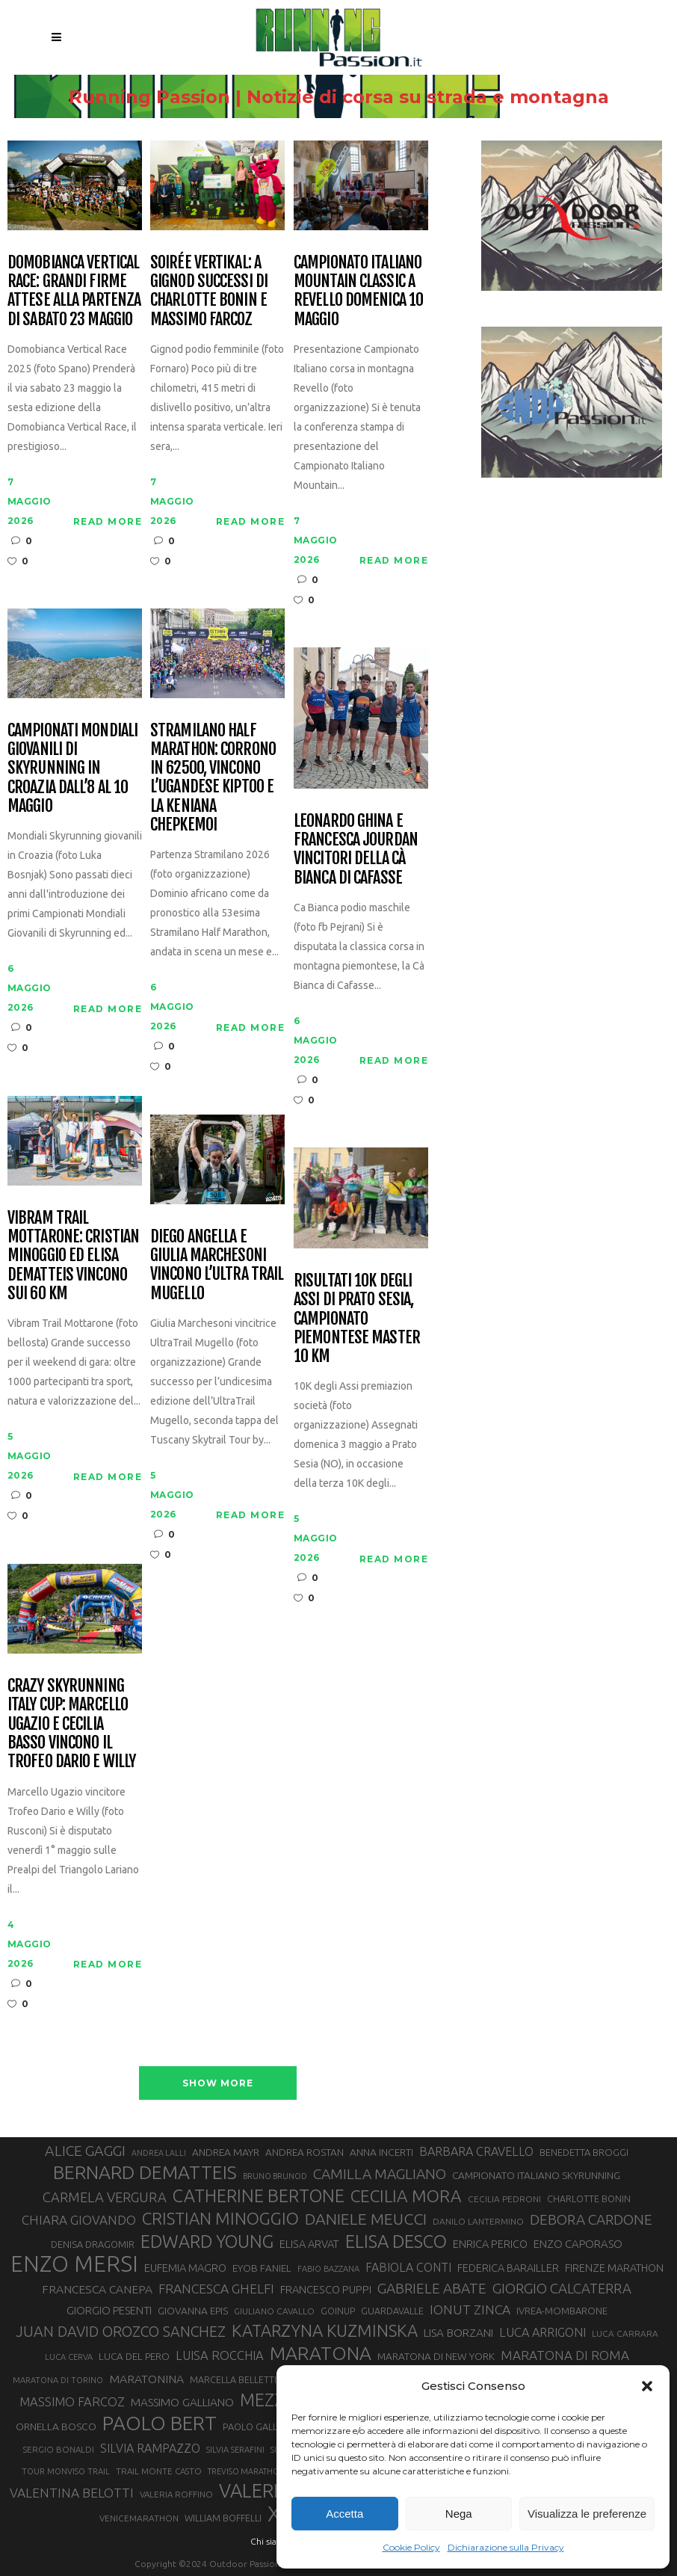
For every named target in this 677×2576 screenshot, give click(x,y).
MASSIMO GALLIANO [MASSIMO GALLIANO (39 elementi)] (182, 2402)
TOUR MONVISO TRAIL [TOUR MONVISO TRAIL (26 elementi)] (66, 2471)
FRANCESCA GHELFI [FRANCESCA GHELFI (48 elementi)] (216, 2288)
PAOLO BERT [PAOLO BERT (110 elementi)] (159, 2422)
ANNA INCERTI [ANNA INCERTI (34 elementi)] (381, 2152)
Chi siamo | (272, 2541)
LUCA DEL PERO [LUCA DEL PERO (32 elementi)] (134, 2356)
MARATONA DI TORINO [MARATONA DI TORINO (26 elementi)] (58, 2380)
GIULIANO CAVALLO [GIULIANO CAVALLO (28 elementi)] (274, 2311)
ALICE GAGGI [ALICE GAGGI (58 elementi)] (85, 2150)
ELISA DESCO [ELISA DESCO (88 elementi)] (396, 2242)
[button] (647, 2386)
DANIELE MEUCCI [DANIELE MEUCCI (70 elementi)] (366, 2219)
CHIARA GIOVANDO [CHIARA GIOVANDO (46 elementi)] (79, 2220)
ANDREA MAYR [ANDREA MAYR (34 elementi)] (225, 2152)
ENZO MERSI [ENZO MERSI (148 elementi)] (74, 2264)
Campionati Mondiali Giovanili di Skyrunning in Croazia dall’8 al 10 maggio (72, 768)
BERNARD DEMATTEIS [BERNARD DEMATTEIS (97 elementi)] (145, 2172)
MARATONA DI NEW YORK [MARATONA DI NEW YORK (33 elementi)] (436, 2356)
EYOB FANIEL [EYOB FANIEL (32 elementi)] (261, 2268)
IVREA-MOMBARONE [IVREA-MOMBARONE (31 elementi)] (562, 2310)
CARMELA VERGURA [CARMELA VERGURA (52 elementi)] (105, 2197)
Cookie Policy (411, 2547)
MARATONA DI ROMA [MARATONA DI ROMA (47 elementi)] (565, 2355)
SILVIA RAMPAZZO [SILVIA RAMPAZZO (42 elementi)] (150, 2448)
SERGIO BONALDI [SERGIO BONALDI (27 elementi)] (58, 2449)
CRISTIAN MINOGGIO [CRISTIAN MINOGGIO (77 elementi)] (220, 2218)
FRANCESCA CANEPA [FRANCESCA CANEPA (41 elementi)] (97, 2289)
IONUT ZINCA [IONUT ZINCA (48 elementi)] (470, 2309)
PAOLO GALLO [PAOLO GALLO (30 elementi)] (254, 2426)
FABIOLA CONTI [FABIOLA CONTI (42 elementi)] (408, 2267)
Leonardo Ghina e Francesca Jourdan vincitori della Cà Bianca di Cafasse (356, 849)
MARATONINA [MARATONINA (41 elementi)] (146, 2378)
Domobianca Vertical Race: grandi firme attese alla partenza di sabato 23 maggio (73, 290)
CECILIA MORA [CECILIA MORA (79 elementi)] (406, 2196)
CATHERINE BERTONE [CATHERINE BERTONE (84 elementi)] (258, 2195)
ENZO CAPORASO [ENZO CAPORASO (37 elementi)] (578, 2243)
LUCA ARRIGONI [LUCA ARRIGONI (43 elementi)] (542, 2332)
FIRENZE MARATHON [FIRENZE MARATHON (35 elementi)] (614, 2268)
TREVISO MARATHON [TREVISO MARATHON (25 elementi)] (246, 2471)
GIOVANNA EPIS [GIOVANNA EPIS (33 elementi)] (193, 2311)
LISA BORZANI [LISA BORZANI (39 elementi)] (458, 2332)
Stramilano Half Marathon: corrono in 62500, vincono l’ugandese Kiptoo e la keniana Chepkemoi (213, 777)
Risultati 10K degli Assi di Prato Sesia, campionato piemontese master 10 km (357, 1318)
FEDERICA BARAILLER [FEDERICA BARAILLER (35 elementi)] (508, 2268)
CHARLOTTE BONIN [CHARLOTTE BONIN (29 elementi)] (589, 2198)
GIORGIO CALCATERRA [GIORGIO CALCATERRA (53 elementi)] (561, 2288)
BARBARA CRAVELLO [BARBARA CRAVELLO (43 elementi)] (476, 2151)
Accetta (344, 2513)
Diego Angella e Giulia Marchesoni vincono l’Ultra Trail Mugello (217, 1264)
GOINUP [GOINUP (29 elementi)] (338, 2310)
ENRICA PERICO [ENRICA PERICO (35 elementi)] (490, 2244)
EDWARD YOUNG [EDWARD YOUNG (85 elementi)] (206, 2241)
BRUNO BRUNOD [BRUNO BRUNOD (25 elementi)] (275, 2176)
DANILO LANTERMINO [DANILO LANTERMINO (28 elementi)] (478, 2221)
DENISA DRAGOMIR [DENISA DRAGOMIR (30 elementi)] (93, 2244)
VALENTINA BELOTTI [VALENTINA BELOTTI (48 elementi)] (72, 2493)
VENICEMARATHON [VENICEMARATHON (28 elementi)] (139, 2518)
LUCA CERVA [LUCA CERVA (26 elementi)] (69, 2356)
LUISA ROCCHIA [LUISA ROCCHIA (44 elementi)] (220, 2355)
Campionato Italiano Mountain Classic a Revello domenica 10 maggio (358, 290)
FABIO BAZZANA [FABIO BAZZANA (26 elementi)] (328, 2268)
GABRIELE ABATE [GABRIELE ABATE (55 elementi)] (431, 2288)
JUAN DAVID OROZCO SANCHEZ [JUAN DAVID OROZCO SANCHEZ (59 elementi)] (121, 2331)
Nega (458, 2513)
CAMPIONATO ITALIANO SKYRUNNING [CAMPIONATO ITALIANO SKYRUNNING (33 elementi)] (536, 2175)
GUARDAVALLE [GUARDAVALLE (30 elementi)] (392, 2310)
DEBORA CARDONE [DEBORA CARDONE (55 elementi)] (591, 2219)
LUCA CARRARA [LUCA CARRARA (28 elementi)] (625, 2333)
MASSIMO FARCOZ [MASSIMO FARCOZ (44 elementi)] (72, 2402)
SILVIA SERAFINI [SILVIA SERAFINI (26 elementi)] (235, 2449)
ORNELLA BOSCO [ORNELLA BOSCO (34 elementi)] (56, 2426)
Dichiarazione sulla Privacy (506, 2547)
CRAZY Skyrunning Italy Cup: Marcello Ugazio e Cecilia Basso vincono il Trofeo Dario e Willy (71, 1723)
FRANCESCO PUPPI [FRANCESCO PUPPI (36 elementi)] (325, 2289)
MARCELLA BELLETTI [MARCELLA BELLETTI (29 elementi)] (233, 2379)
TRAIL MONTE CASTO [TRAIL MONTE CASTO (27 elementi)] (159, 2471)
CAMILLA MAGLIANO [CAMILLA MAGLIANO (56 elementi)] (379, 2174)
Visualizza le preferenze (587, 2513)
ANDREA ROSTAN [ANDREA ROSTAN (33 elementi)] (304, 2152)
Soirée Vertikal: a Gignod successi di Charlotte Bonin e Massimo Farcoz (209, 290)
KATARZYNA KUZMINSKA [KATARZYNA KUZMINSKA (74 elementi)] (325, 2330)
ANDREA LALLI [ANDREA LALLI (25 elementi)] (159, 2152)
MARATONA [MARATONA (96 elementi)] (320, 2353)
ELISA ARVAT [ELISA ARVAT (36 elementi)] (309, 2243)
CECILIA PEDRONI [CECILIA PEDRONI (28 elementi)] (504, 2199)
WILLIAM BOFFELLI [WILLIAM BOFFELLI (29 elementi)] (223, 2517)
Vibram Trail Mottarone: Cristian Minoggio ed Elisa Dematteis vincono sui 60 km (73, 1255)
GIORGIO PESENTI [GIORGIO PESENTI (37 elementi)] (109, 2310)
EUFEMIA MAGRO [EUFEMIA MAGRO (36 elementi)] (185, 2267)
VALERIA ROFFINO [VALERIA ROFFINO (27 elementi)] (176, 2494)
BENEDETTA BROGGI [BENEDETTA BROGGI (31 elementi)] (584, 2152)
